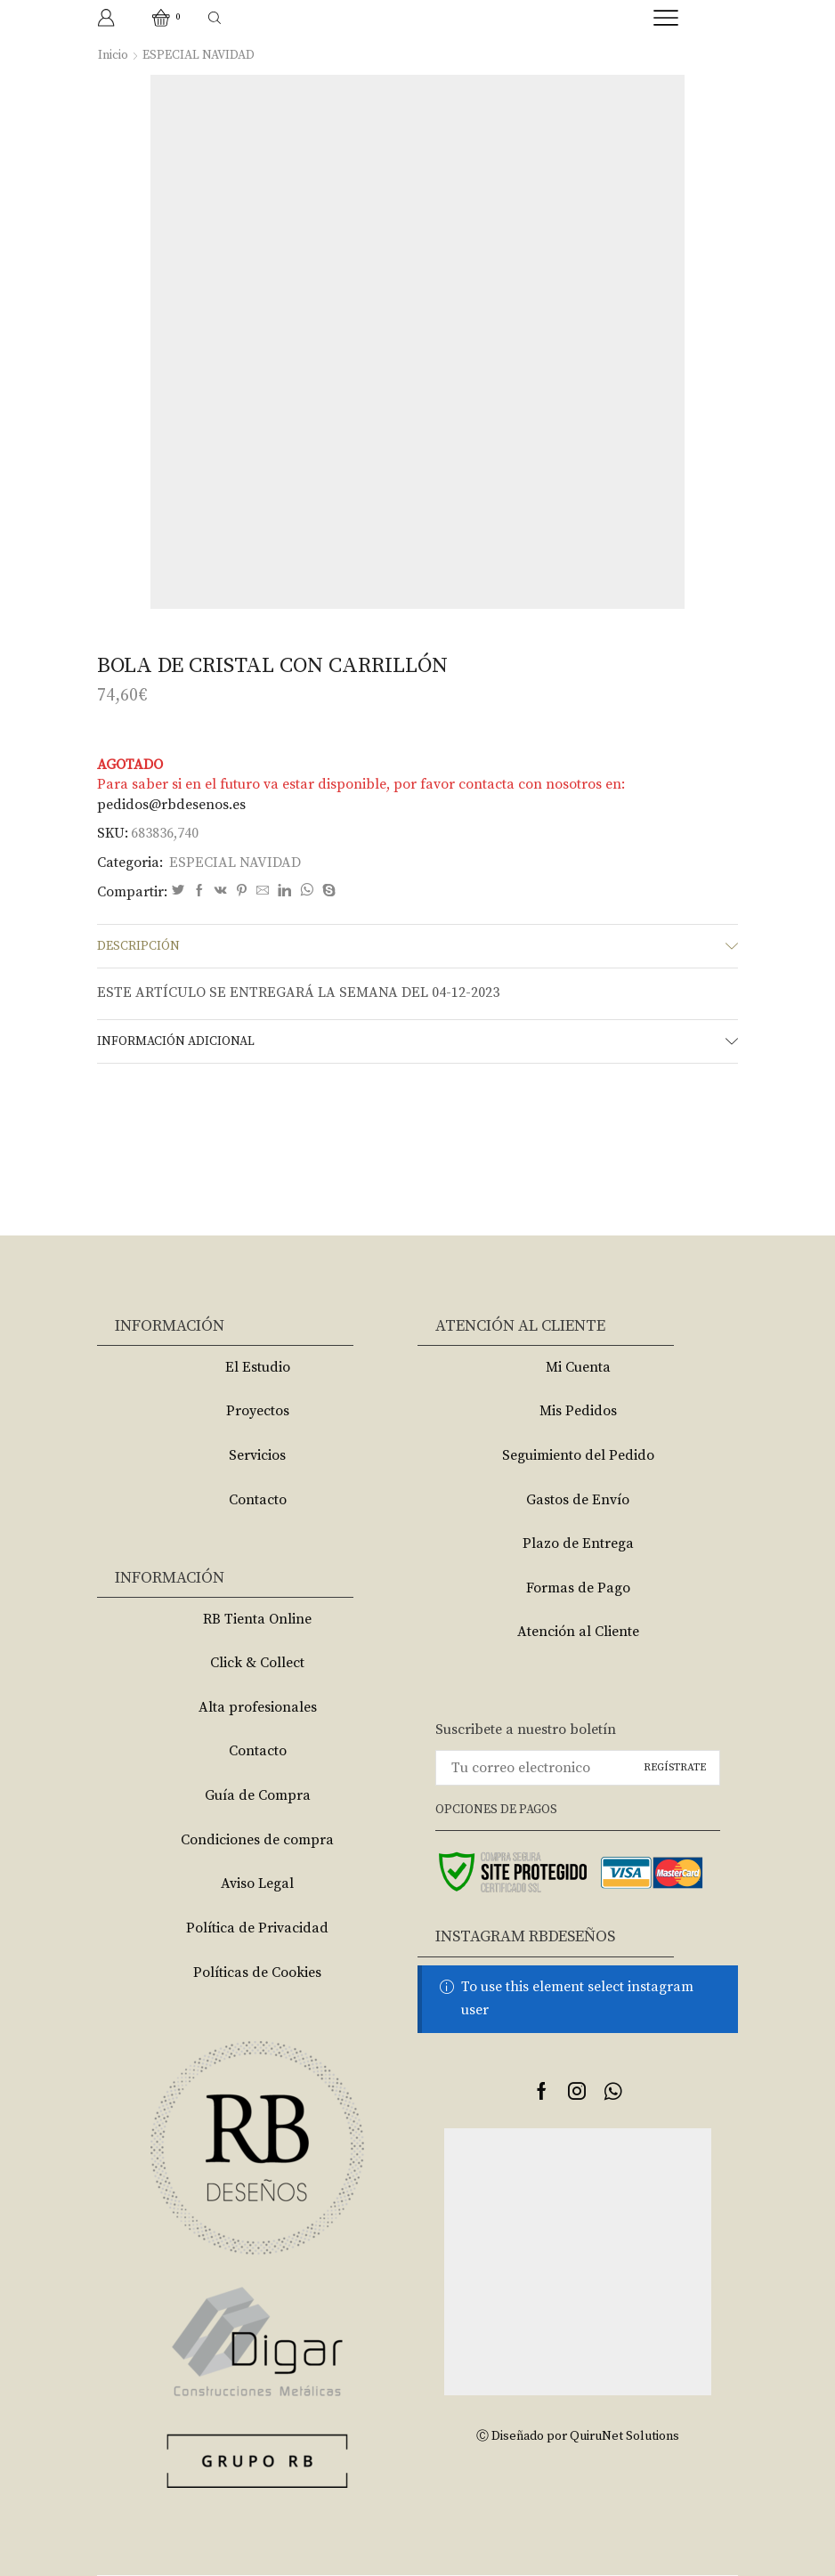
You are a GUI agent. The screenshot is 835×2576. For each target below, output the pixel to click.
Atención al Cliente (578, 1631)
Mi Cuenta (578, 1367)
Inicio (113, 55)
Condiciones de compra (257, 1840)
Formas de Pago (578, 1588)
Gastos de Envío (577, 1500)
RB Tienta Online (257, 1619)
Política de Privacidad (257, 1928)
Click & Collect (257, 1663)
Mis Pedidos (578, 1411)
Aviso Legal (257, 1883)
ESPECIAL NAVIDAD (198, 55)
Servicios (257, 1455)
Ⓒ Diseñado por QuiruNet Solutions (577, 2436)
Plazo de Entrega (578, 1543)
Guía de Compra (258, 1795)
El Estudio (257, 1367)
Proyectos (257, 1411)
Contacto (258, 1500)
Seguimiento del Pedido (578, 1455)
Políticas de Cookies (257, 1972)
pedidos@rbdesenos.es (171, 805)
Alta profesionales (258, 1707)
